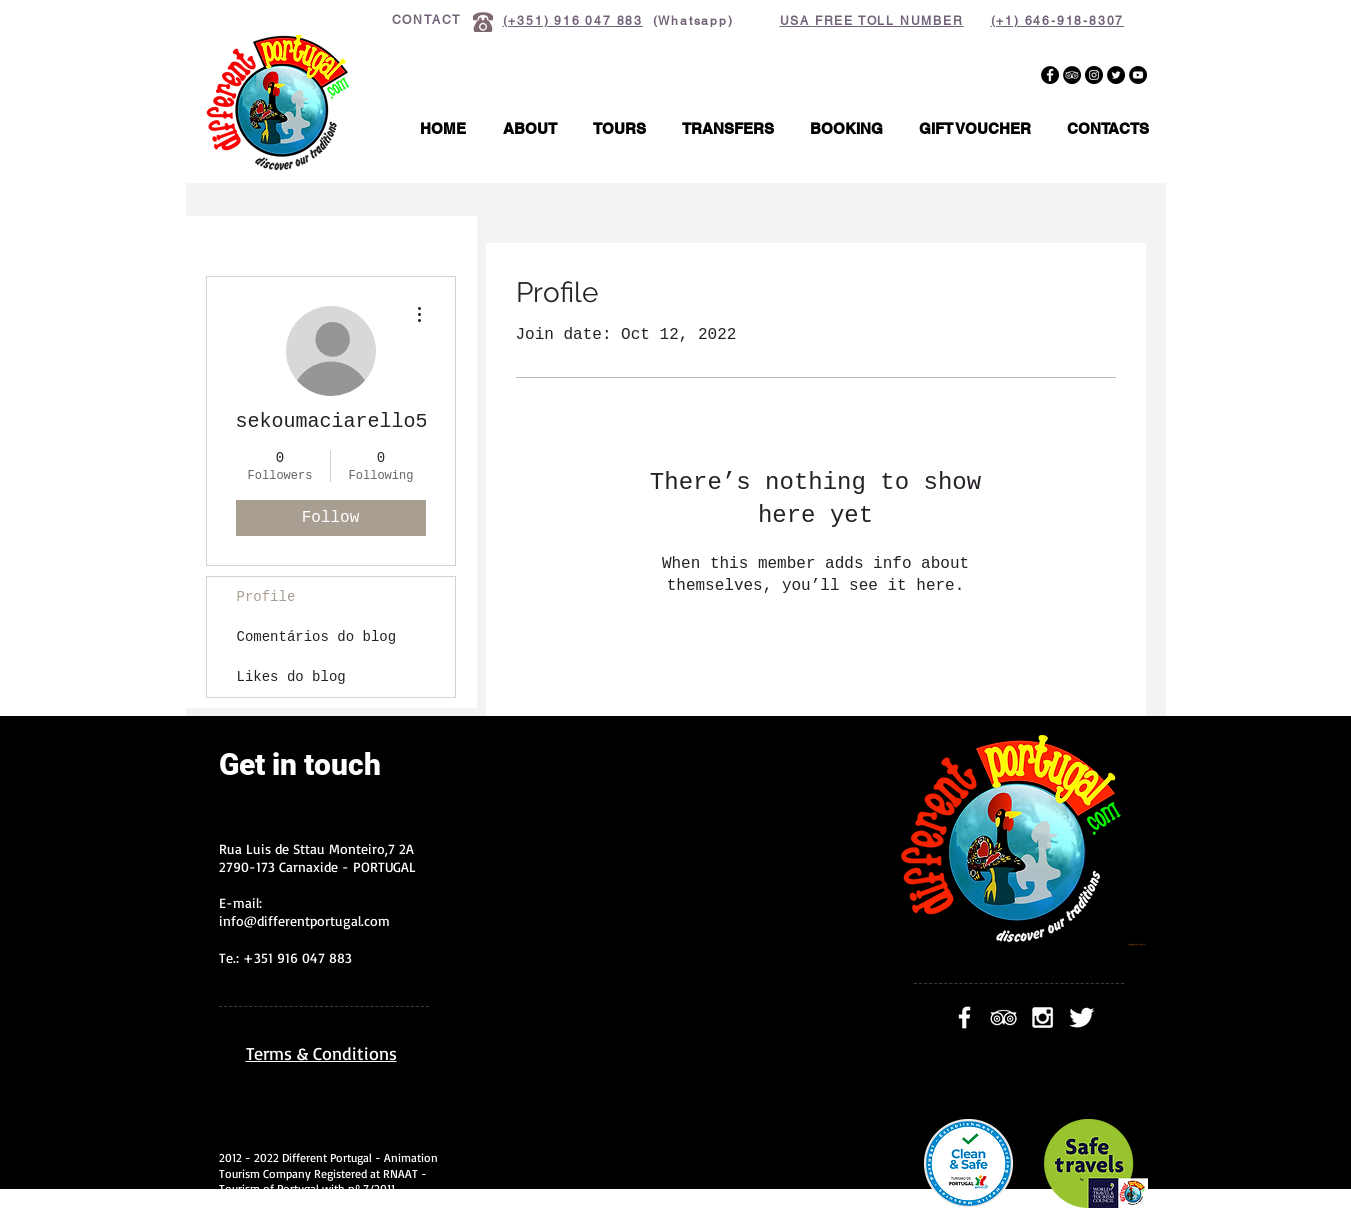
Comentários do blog (317, 637)
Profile (266, 597)
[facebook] (964, 1017)
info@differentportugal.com (304, 920)
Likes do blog (291, 677)
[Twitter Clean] (1081, 1017)
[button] (619, 129)
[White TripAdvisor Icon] (1003, 1017)
